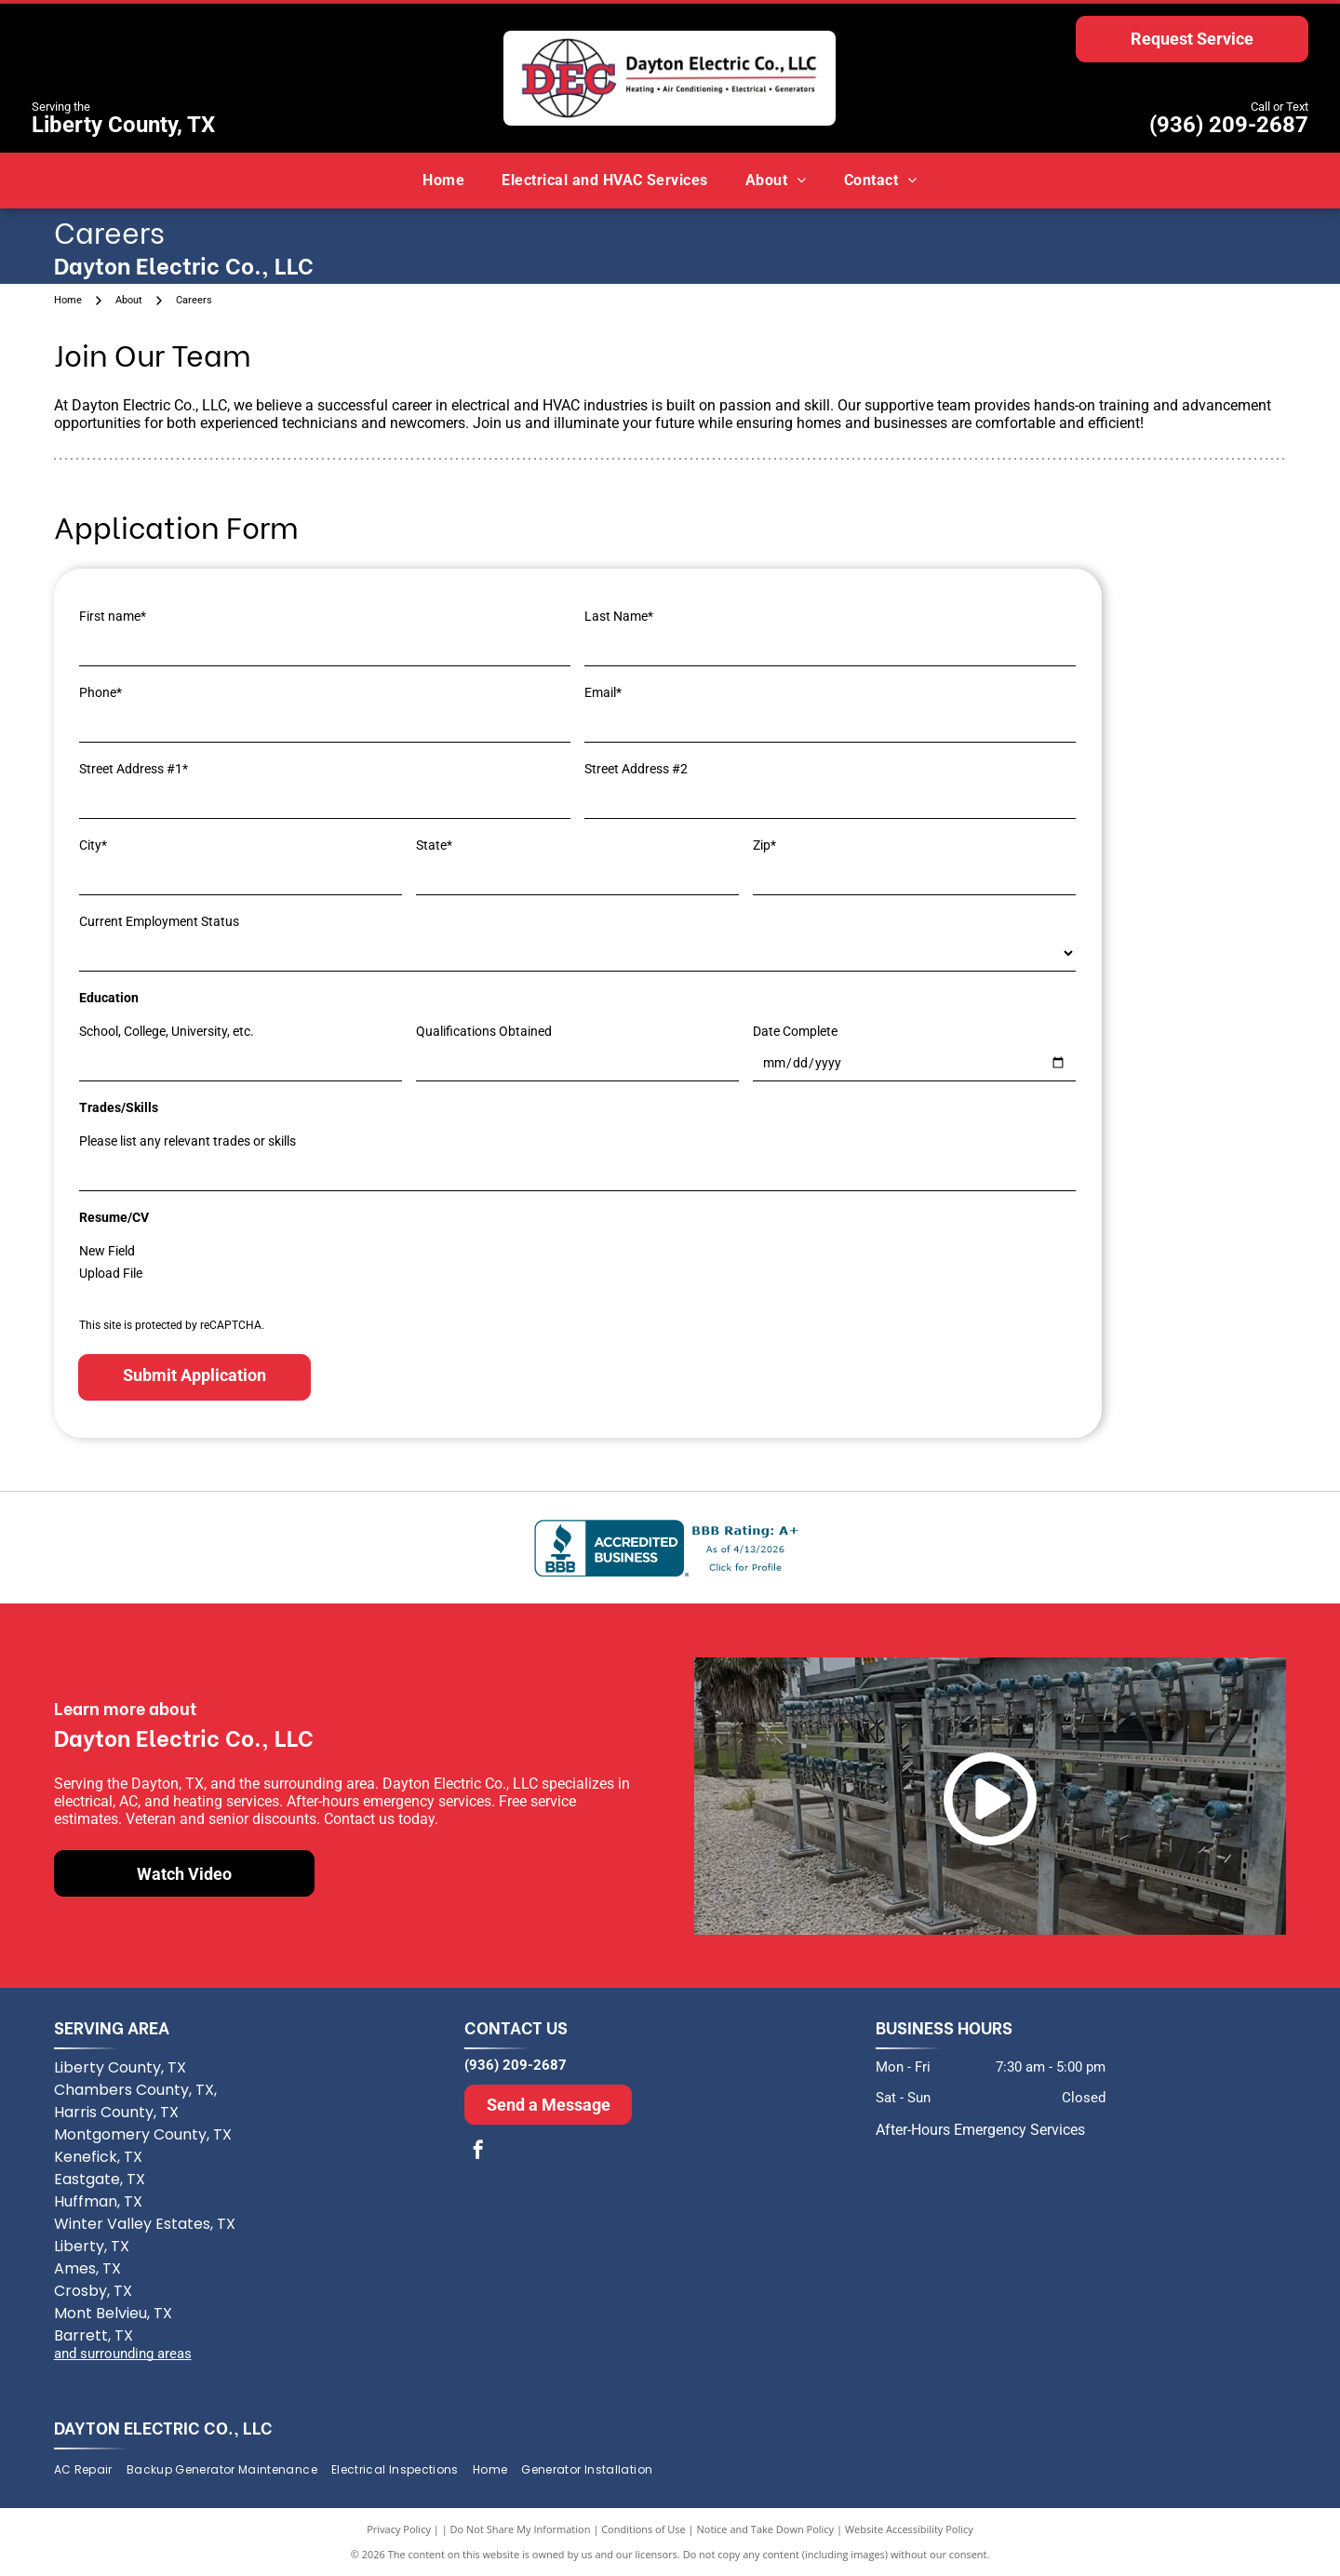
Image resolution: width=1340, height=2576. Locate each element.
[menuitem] (443, 180)
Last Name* (618, 616)
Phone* (100, 692)
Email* (603, 692)
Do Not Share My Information (520, 2529)
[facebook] (478, 2152)
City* (93, 845)
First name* (112, 616)
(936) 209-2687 (1228, 125)
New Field (107, 1250)
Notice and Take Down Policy (766, 2529)
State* (434, 845)
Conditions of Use (643, 2529)
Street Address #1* (133, 768)
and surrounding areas (123, 2353)
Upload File (110, 1273)
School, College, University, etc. (166, 1031)
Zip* (764, 845)
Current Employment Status (159, 921)
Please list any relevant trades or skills (187, 1141)
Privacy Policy (399, 2529)
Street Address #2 (636, 768)
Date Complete (795, 1031)
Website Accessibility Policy (909, 2529)
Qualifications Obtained (484, 1031)
